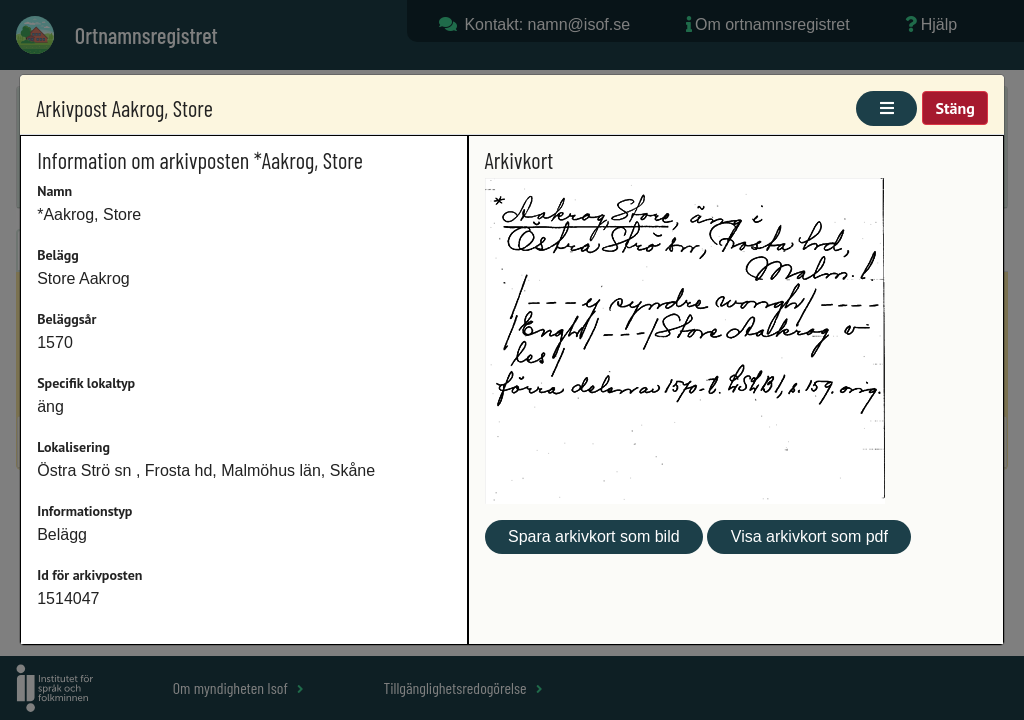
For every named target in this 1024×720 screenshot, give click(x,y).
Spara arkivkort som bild (594, 536)
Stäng (954, 108)
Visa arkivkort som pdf (809, 536)
